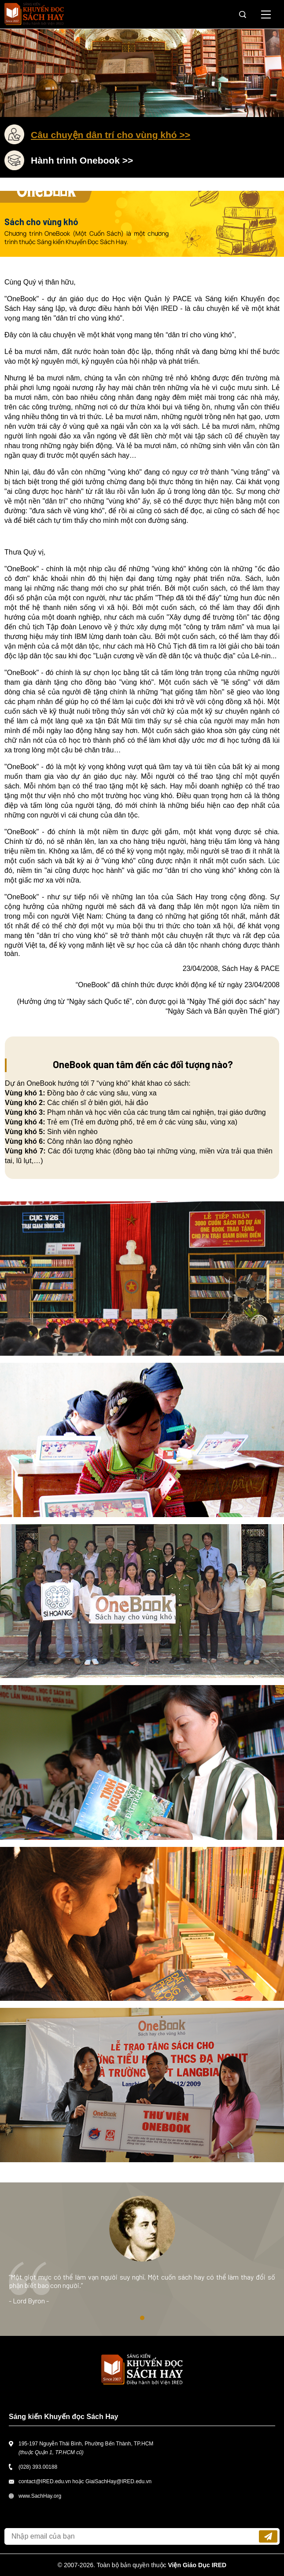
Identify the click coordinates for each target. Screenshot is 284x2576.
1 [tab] (142, 2318)
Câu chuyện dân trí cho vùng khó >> (110, 135)
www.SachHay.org (39, 2496)
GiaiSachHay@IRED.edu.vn (118, 2481)
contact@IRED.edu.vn (44, 2481)
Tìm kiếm (242, 14)
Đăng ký (268, 2536)
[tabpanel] (142, 2259)
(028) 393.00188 (37, 2467)
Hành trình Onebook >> (82, 160)
